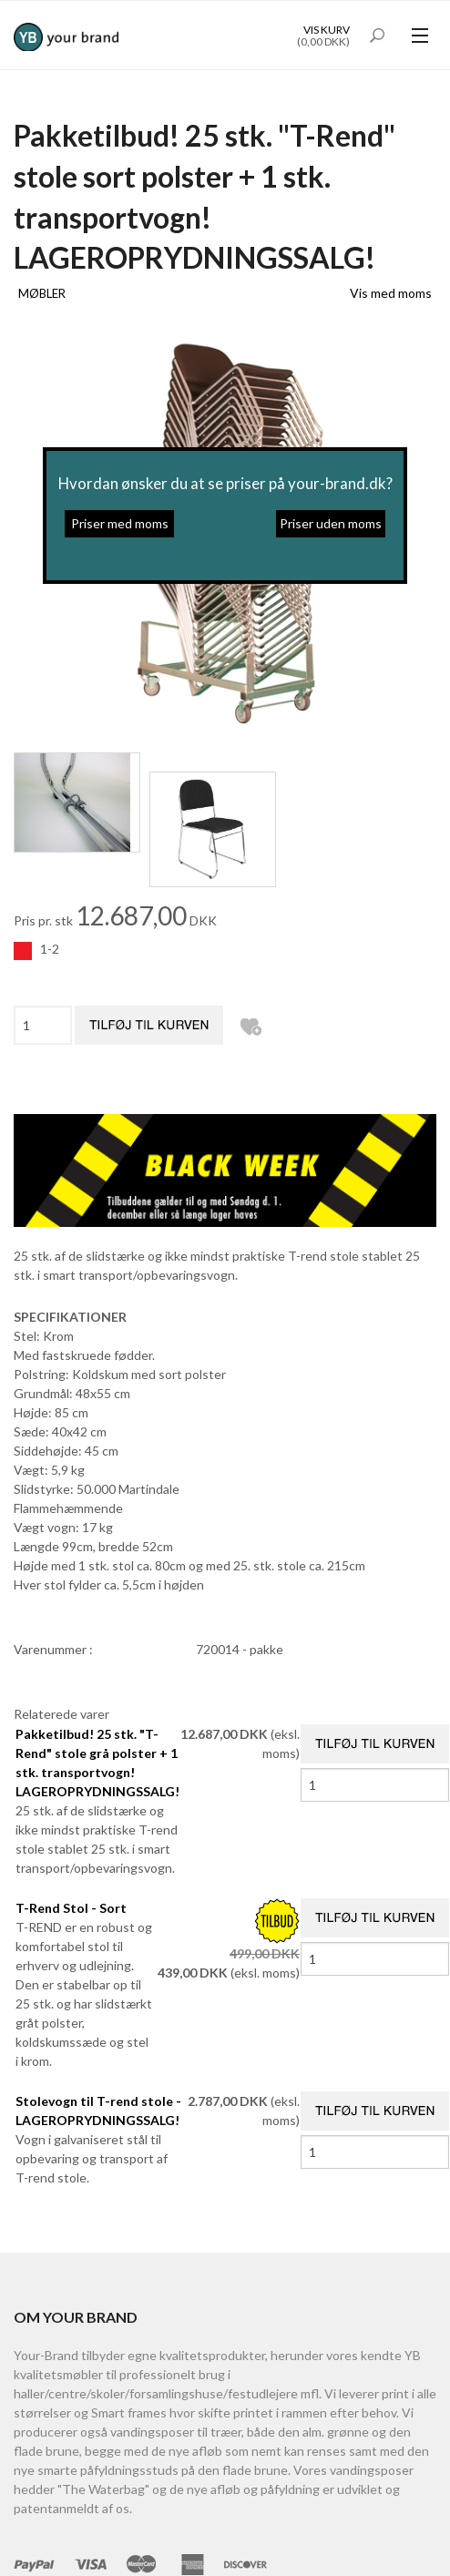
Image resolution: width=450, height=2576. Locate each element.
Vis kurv (326, 29)
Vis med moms (391, 293)
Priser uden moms (331, 523)
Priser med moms (120, 523)
